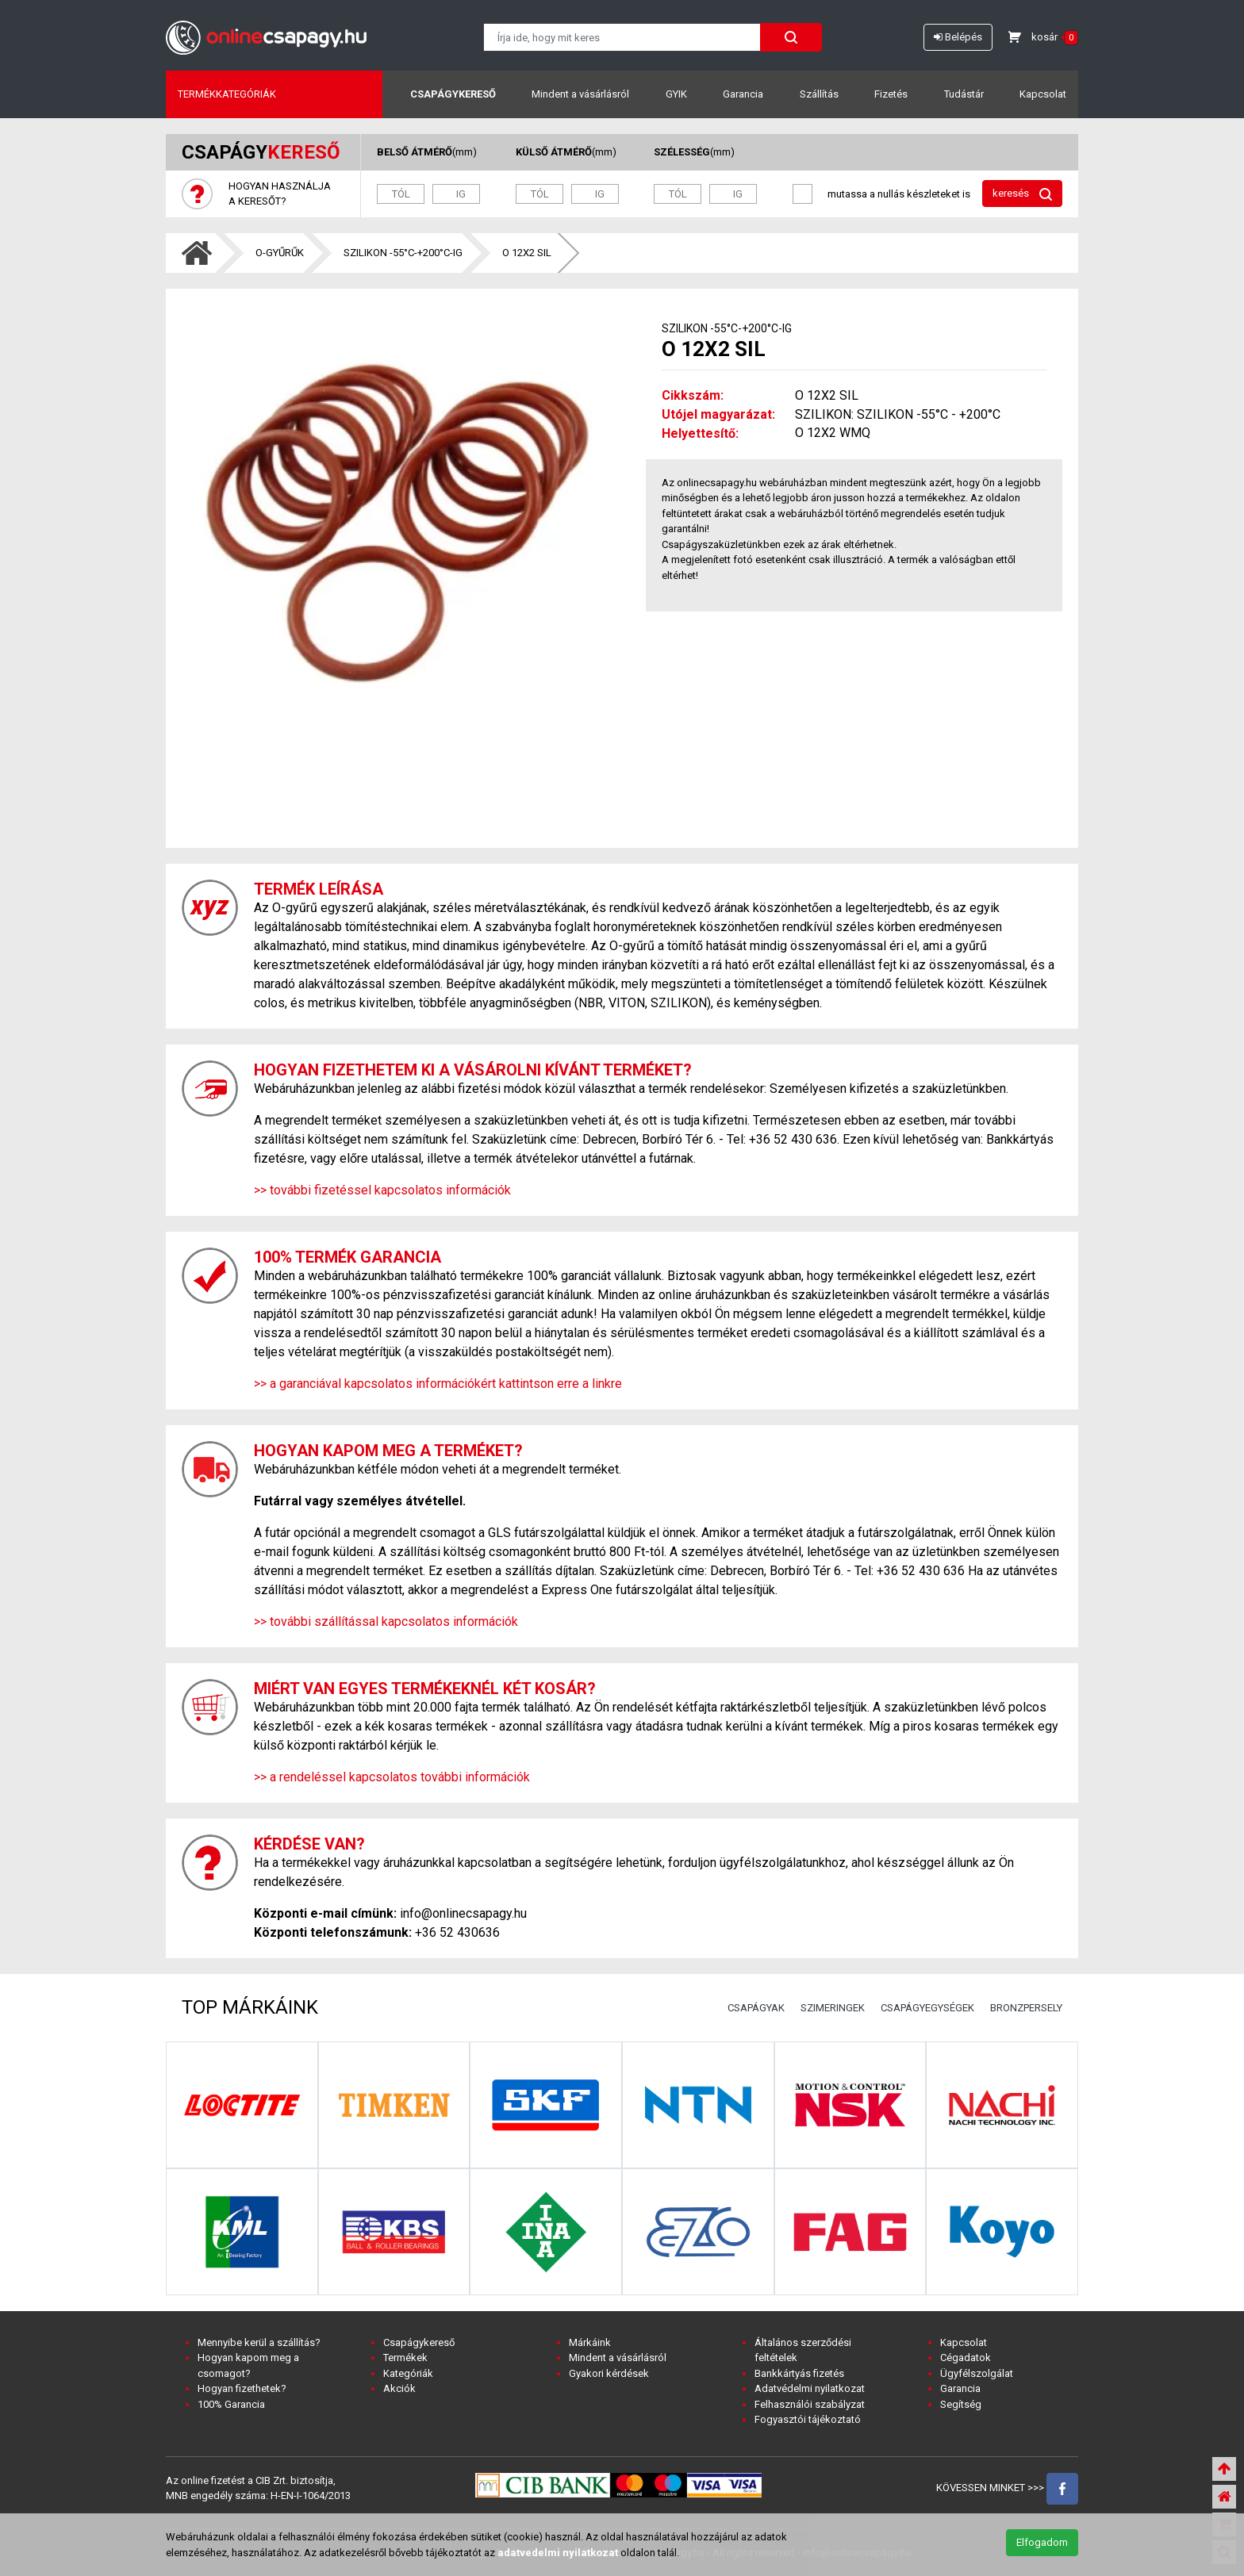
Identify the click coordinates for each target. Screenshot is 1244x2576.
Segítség (960, 2404)
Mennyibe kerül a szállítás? (259, 2342)
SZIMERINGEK (833, 2008)
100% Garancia (231, 2404)
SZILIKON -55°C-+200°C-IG (403, 253)
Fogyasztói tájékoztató (807, 2419)
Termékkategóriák (227, 94)
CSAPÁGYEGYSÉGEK (927, 2008)
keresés (1022, 194)
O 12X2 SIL (526, 253)
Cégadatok (965, 2357)
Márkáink (590, 2342)
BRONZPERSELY (1026, 2008)
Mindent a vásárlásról (580, 94)
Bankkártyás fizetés (799, 2373)
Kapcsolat (1042, 94)
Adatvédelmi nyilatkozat (809, 2388)
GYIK (676, 94)
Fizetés (891, 94)
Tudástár (964, 94)
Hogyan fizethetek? (242, 2388)
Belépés (958, 37)
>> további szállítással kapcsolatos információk (386, 1621)
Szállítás (819, 94)
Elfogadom (1042, 2542)
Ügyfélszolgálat (976, 2373)
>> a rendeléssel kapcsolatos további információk (392, 1776)
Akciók (399, 2388)
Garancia (743, 94)
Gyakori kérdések (609, 2373)
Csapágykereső (453, 94)
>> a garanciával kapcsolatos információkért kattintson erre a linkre (438, 1383)
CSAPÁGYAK (756, 2008)
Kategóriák (408, 2373)
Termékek (405, 2357)
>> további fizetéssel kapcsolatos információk (382, 1190)
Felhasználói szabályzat (809, 2404)
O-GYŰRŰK (279, 253)
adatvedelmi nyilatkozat (557, 2553)
